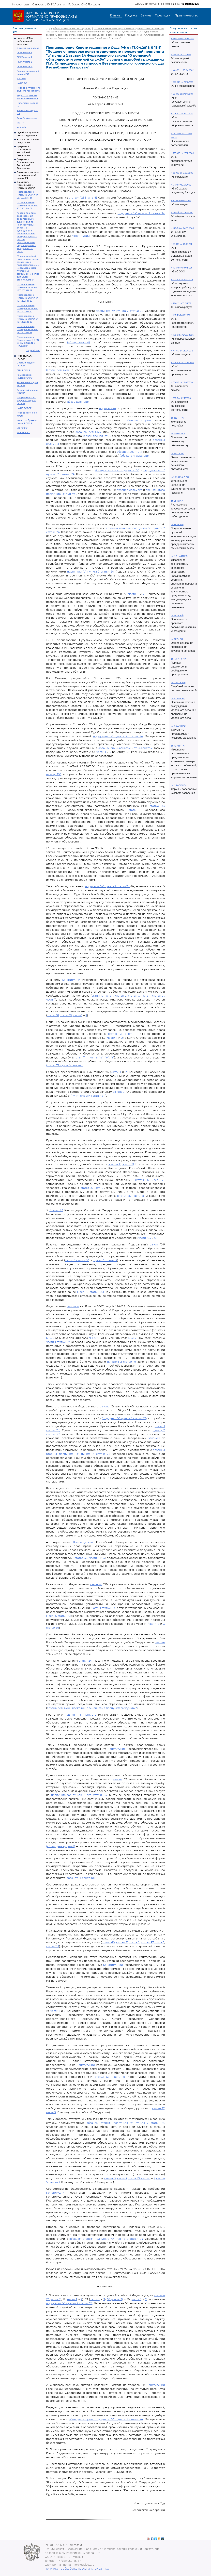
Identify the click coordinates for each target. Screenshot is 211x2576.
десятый (78, 1708)
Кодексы (131, 15)
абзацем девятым (129, 451)
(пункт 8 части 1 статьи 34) (88, 1095)
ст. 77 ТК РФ (177, 639)
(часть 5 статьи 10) (58, 1615)
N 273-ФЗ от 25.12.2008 (182, 153)
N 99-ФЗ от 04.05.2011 (181, 244)
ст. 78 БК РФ (177, 524)
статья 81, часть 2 (128, 1942)
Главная (116, 15)
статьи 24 (85, 1660)
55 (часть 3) (115, 2299)
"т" (112, 1057)
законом (119, 1091)
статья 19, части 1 (71, 1015)
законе (160, 1642)
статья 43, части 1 (87, 1558)
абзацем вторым (138, 420)
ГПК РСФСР (23, 370)
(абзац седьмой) (58, 370)
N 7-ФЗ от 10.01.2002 (181, 185)
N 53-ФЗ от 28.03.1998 (182, 382)
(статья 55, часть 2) (92, 1187)
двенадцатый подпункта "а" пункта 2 (112, 1708)
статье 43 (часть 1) (122, 1033)
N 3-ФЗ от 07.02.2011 (181, 200)
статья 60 (108, 1942)
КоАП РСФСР (24, 408)
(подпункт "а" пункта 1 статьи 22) (124, 1418)
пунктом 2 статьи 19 (121, 1361)
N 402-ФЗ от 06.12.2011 (182, 212)
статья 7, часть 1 (139, 995)
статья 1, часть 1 (102, 995)
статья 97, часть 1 (152, 1942)
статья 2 (120, 995)
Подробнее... (33, 350)
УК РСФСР (22, 428)
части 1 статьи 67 (58, 1342)
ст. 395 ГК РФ (177, 453)
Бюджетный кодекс (28, 48)
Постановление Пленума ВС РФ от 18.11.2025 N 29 (27, 298)
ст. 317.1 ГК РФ (178, 433)
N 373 (50, 1338)
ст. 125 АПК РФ (178, 785)
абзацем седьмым (88, 432)
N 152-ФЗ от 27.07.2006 (182, 335)
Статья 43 (56, 1210)
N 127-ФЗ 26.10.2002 (180, 315)
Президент (163, 15)
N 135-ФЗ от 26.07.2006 (182, 228)
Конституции (81, 235)
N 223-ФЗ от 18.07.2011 (182, 279)
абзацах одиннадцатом (114, 748)
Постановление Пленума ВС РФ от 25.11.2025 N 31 (27, 194)
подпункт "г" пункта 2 (80, 1714)
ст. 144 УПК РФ (178, 659)
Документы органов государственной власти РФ (28, 175)
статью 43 (157, 806)
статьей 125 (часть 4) (83, 197)
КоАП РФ (22, 83)
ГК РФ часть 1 (24, 52)
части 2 (143, 1238)
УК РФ (20, 122)
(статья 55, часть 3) (130, 1195)
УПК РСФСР (23, 432)
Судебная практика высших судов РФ (70, 28)
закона (104, 1406)
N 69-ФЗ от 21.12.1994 (181, 54)
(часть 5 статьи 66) (90, 1292)
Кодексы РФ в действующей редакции (25, 41)
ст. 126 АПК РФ (178, 726)
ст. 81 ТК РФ (177, 501)
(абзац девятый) (77, 401)
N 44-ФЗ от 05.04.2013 (182, 350)
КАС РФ (21, 78)
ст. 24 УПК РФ (178, 698)
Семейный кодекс (27, 118)
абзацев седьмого (129, 490)
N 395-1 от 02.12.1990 (181, 398)
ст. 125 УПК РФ (178, 682)
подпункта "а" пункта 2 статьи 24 (141, 213)
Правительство (186, 15)
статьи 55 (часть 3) (110, 2076)
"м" (107, 1057)
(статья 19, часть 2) (121, 1164)
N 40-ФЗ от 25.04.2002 (182, 70)
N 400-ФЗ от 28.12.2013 (182, 38)
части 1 (133, 594)
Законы (146, 15)
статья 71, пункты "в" (88, 1057)
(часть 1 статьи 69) (103, 1608)
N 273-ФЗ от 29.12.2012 (182, 82)
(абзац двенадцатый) (97, 436)
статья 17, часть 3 (115, 2178)
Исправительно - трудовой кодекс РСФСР (26, 400)
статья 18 (53, 1015)
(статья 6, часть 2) (149, 1180)
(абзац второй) (78, 342)
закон (154, 1244)
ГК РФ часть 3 (24, 61)
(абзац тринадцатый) (134, 455)
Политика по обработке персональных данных (77, 2568)
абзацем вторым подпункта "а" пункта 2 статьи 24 (126, 2122)
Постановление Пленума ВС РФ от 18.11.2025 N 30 (27, 308)
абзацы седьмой (58, 1708)
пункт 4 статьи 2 (105, 1260)
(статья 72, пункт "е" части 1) (64, 1065)
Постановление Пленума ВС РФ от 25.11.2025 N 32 (27, 205)
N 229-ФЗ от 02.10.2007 (182, 362)
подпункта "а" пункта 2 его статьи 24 (79, 1795)
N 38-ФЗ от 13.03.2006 (182, 173)
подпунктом (107, 408)
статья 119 (52, 1946)
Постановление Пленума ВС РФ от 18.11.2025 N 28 (27, 329)
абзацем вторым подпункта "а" (117, 470)
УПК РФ (21, 127)
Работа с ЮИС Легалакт (84, 4)
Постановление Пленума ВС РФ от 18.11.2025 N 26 (27, 319)
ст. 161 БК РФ (177, 615)
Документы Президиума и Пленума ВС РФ (26, 185)
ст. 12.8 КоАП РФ (179, 556)
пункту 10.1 (53, 774)
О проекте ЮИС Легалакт (49, 4)
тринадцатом (143, 748)
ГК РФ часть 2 (24, 57)
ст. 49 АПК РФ (178, 746)
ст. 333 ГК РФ (177, 418)
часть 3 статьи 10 (77, 1260)
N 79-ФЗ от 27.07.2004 (182, 94)
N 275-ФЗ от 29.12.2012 (182, 113)
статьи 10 (135, 810)
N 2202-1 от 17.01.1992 (181, 303)
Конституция (117, 1748)
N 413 (132, 1338)
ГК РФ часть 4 (24, 66)
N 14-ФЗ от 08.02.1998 (182, 268)
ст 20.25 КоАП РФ (180, 477)
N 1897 (93, 1338)
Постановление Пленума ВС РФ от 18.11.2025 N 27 (27, 287)
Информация (21, 4)
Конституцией (83, 1542)
